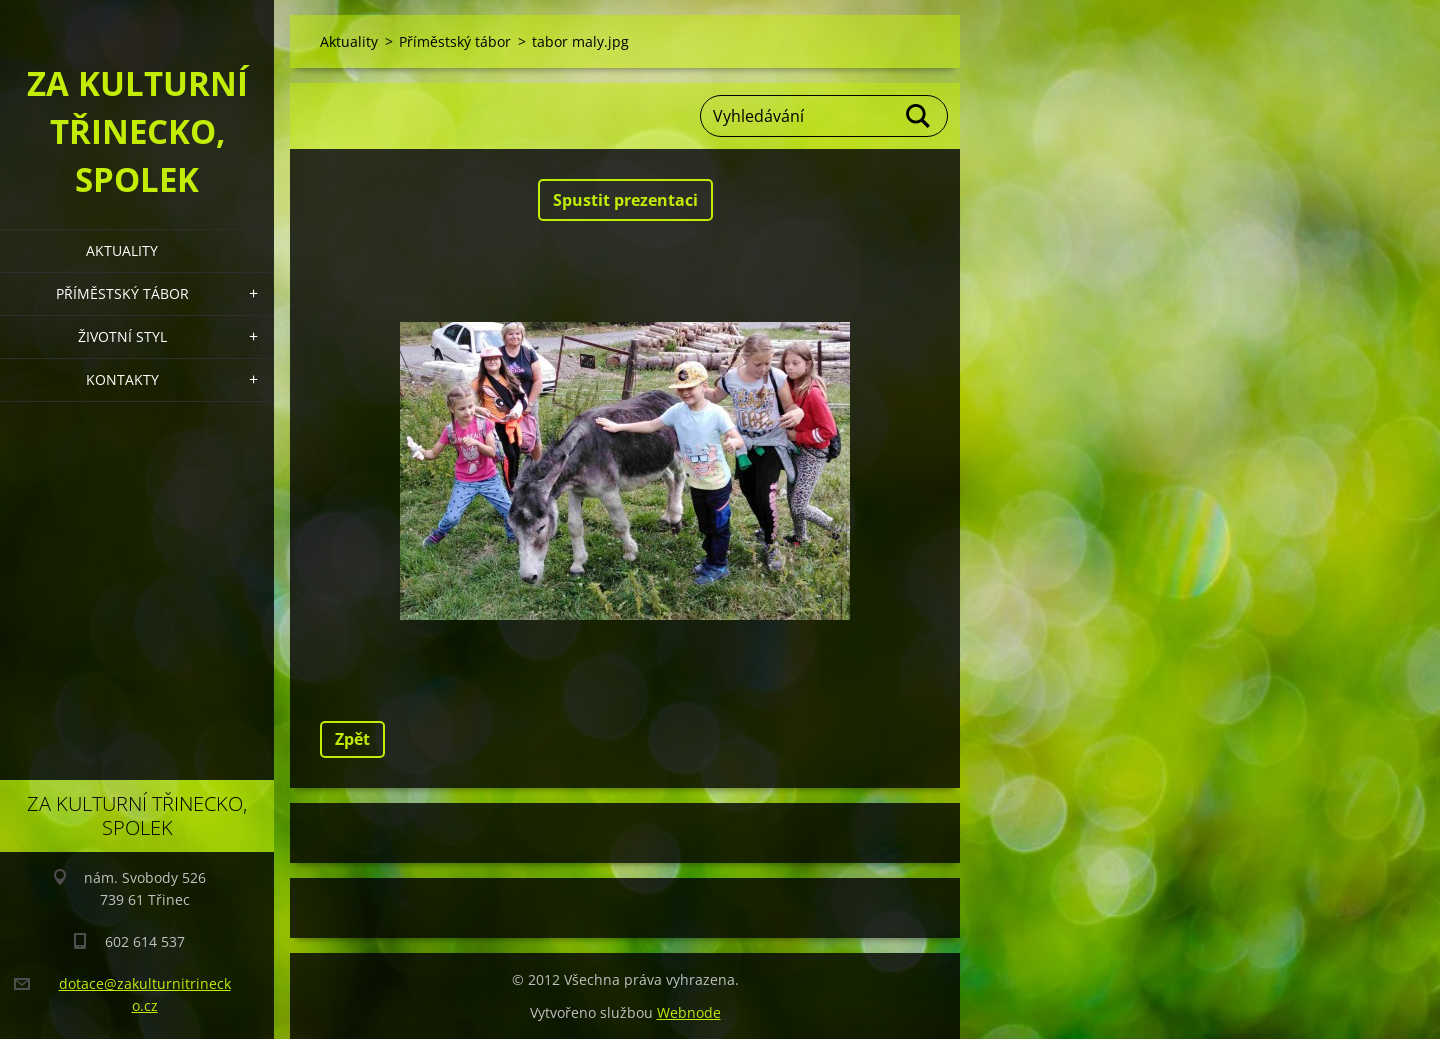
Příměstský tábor (122, 293)
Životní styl (122, 336)
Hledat (919, 116)
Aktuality (122, 250)
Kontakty (122, 379)
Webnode (689, 1012)
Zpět (352, 739)
